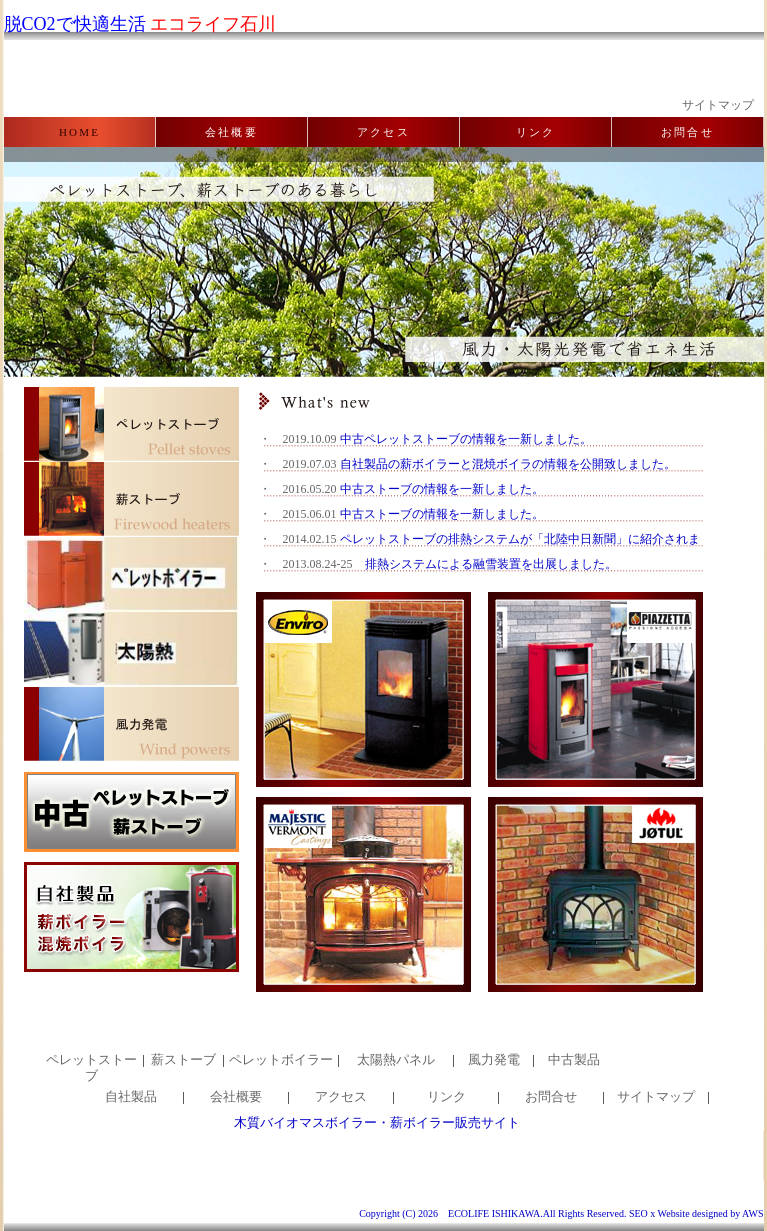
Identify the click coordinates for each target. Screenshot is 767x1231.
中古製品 (574, 1059)
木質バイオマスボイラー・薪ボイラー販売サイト (377, 1122)
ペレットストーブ (91, 1067)
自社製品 (131, 1096)
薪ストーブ (183, 1059)
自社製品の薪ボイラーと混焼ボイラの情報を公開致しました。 (508, 464)
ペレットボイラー (281, 1059)
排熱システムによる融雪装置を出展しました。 (491, 564)
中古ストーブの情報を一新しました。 (442, 489)
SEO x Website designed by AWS (696, 1213)
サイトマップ (718, 105)
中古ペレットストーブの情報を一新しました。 (466, 439)
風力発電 (494, 1059)
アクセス (383, 132)
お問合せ (687, 132)
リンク (536, 132)
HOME (79, 132)
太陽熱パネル (396, 1059)
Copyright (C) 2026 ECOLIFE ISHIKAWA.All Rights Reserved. (492, 1213)
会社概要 (231, 132)
